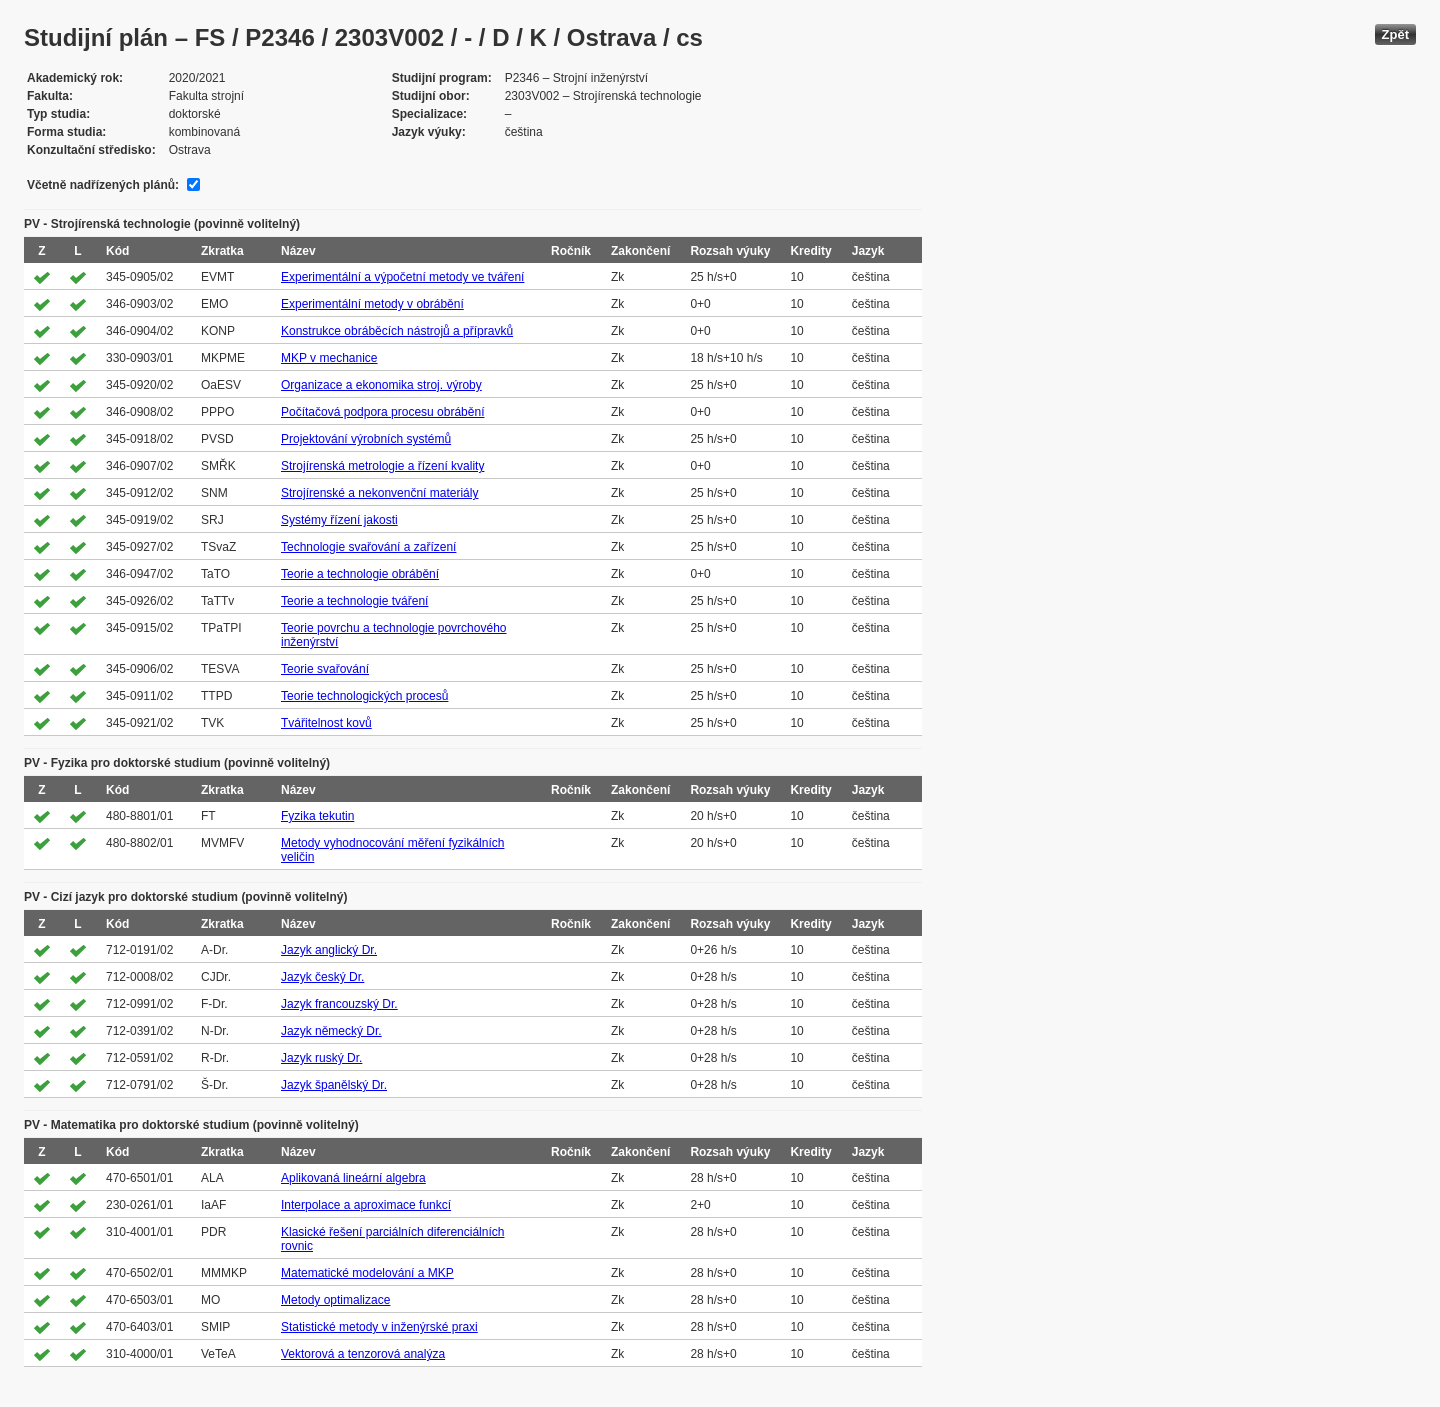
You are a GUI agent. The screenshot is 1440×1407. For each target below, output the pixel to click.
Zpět (1395, 34)
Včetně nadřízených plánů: (103, 185)
